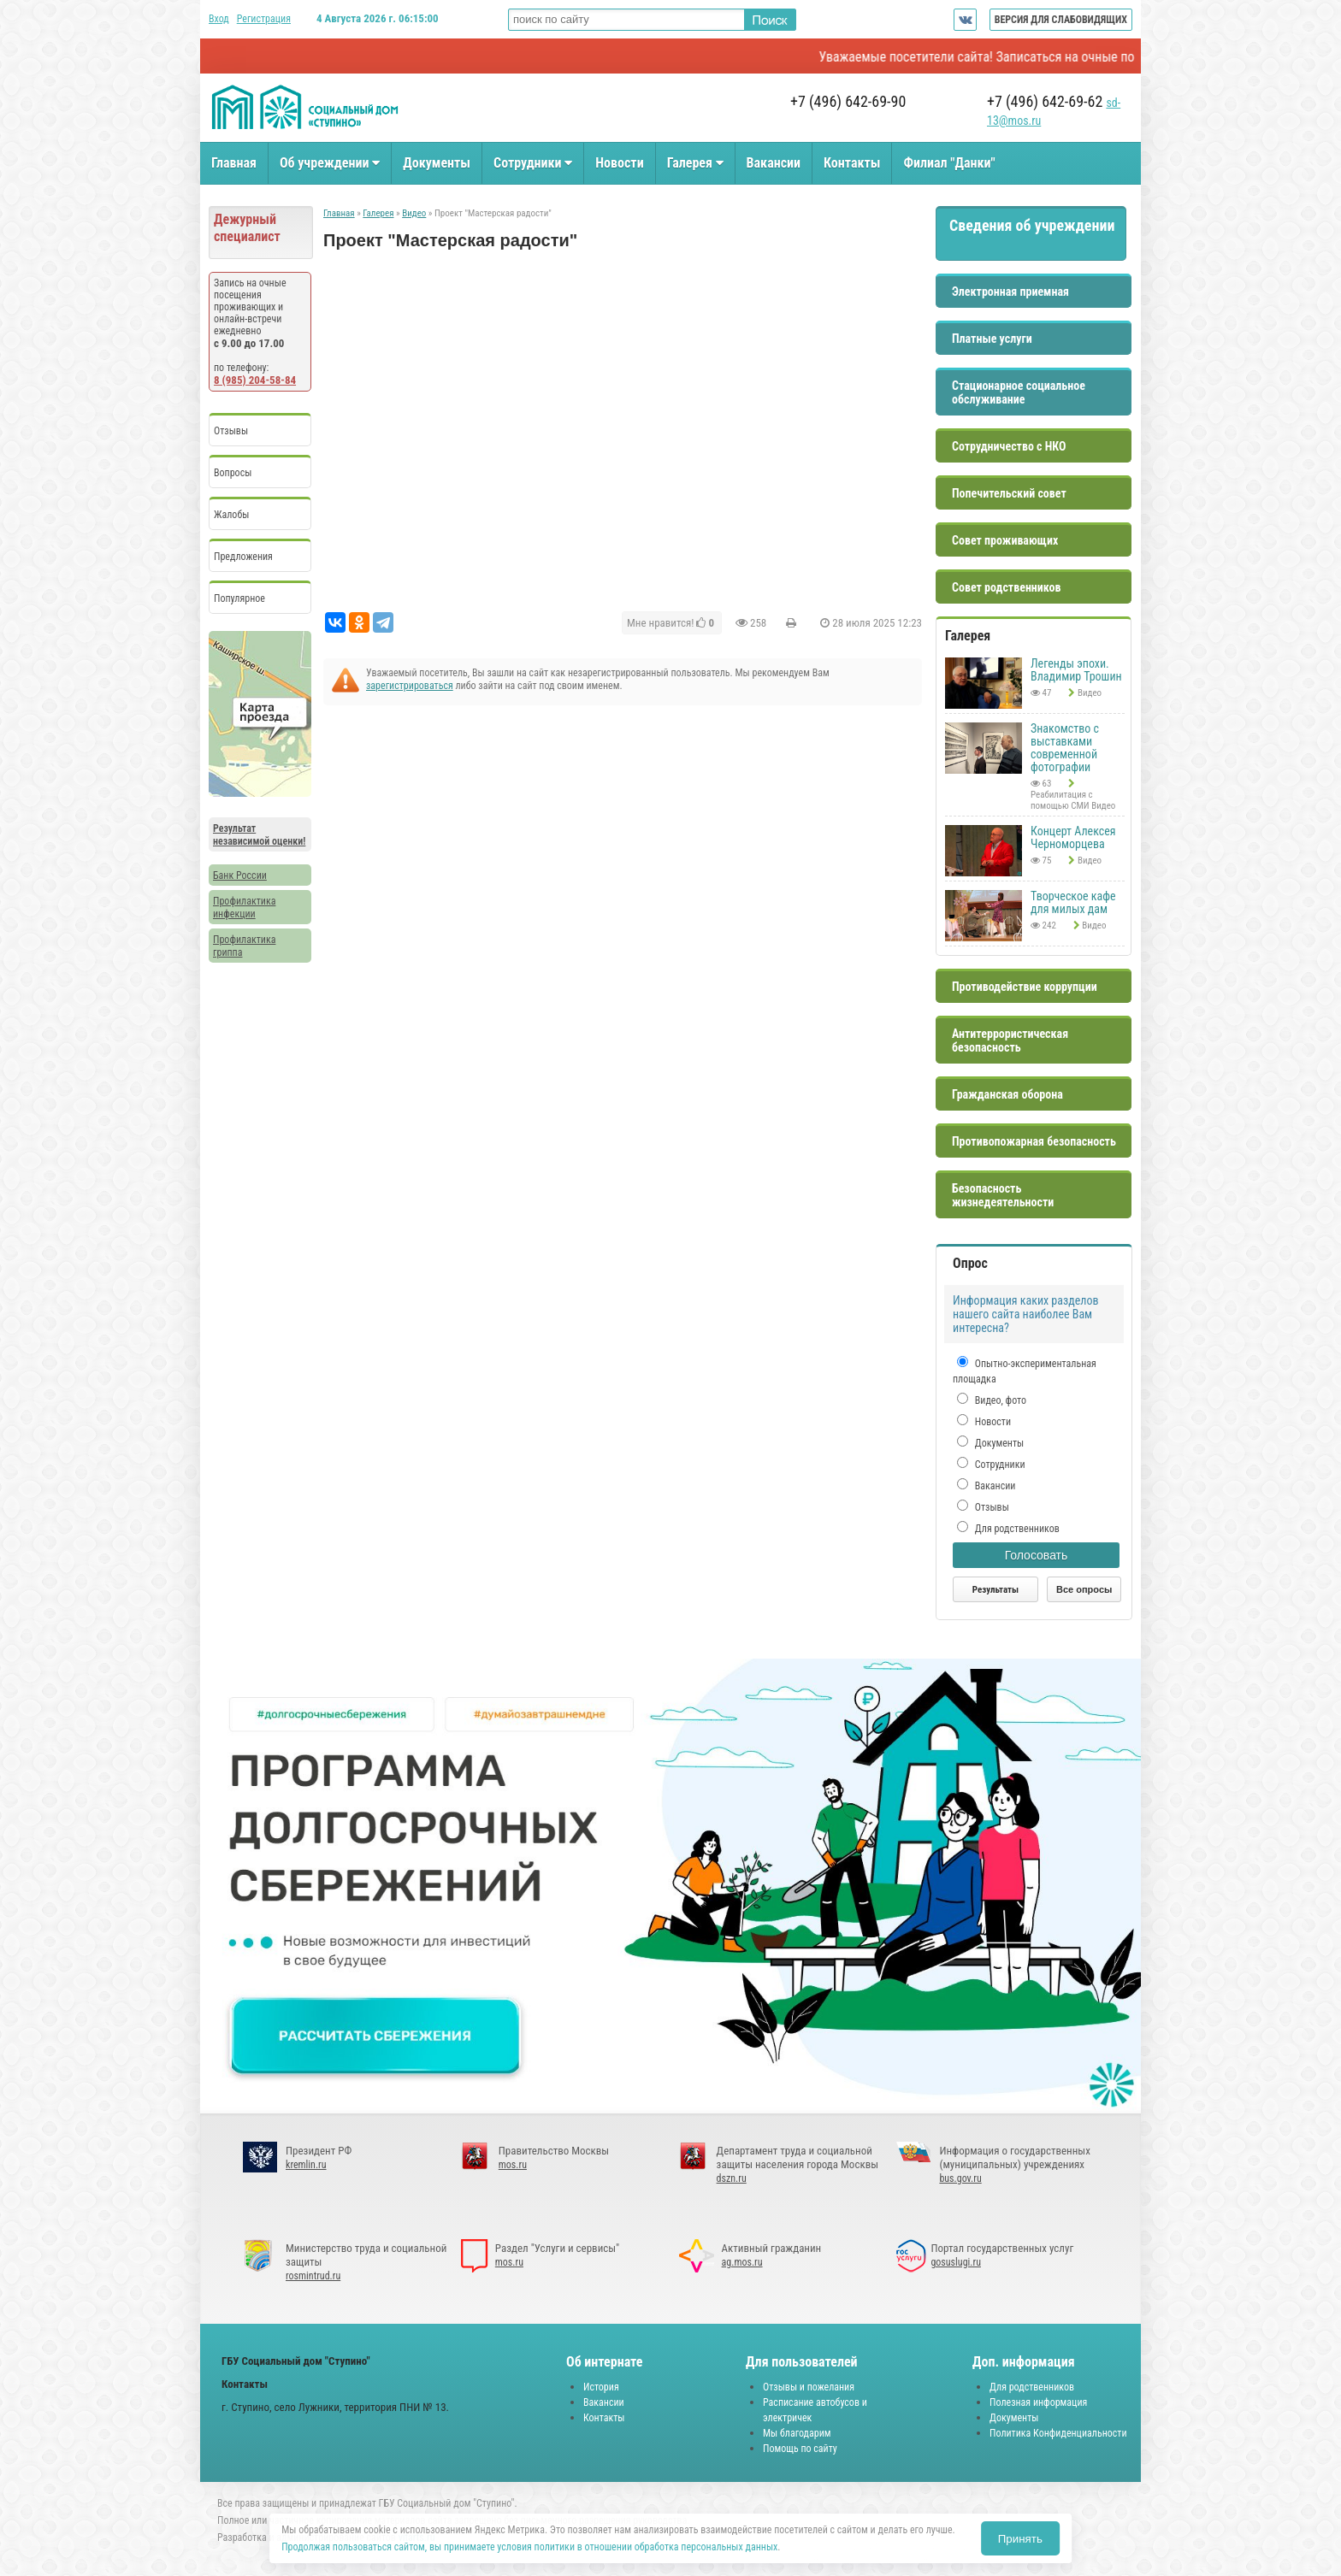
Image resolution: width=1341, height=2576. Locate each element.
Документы (436, 163)
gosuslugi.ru (955, 2262)
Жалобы (231, 515)
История (601, 2387)
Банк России (240, 875)
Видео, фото (999, 1400)
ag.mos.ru (742, 2262)
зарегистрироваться (409, 686)
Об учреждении (330, 163)
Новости (619, 163)
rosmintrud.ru (313, 2276)
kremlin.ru (306, 2165)
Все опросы (1084, 1589)
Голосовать (1036, 1555)
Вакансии (773, 163)
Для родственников (1016, 1529)
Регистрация (264, 19)
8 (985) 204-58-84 (255, 380)
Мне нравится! (670, 622)
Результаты (995, 1589)
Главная (234, 163)
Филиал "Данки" (949, 163)
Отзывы (231, 431)
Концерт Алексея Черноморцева (1073, 837)
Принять (1020, 2538)
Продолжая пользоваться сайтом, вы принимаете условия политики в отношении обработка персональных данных (529, 2547)
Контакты (852, 163)
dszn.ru (732, 2178)
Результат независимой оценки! (259, 834)
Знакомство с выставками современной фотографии (1065, 748)
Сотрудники (532, 163)
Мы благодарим (797, 2433)
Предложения (243, 557)
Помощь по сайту (800, 2449)
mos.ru (513, 2165)
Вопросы (232, 473)
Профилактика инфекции (244, 907)
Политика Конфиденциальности (1058, 2433)
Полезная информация (1038, 2402)
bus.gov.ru (960, 2178)
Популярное (239, 598)
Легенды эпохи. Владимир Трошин (1076, 670)
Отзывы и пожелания (808, 2387)
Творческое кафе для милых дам (1073, 902)
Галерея (695, 163)
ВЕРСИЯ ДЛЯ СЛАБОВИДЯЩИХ (1061, 20)
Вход (219, 19)
